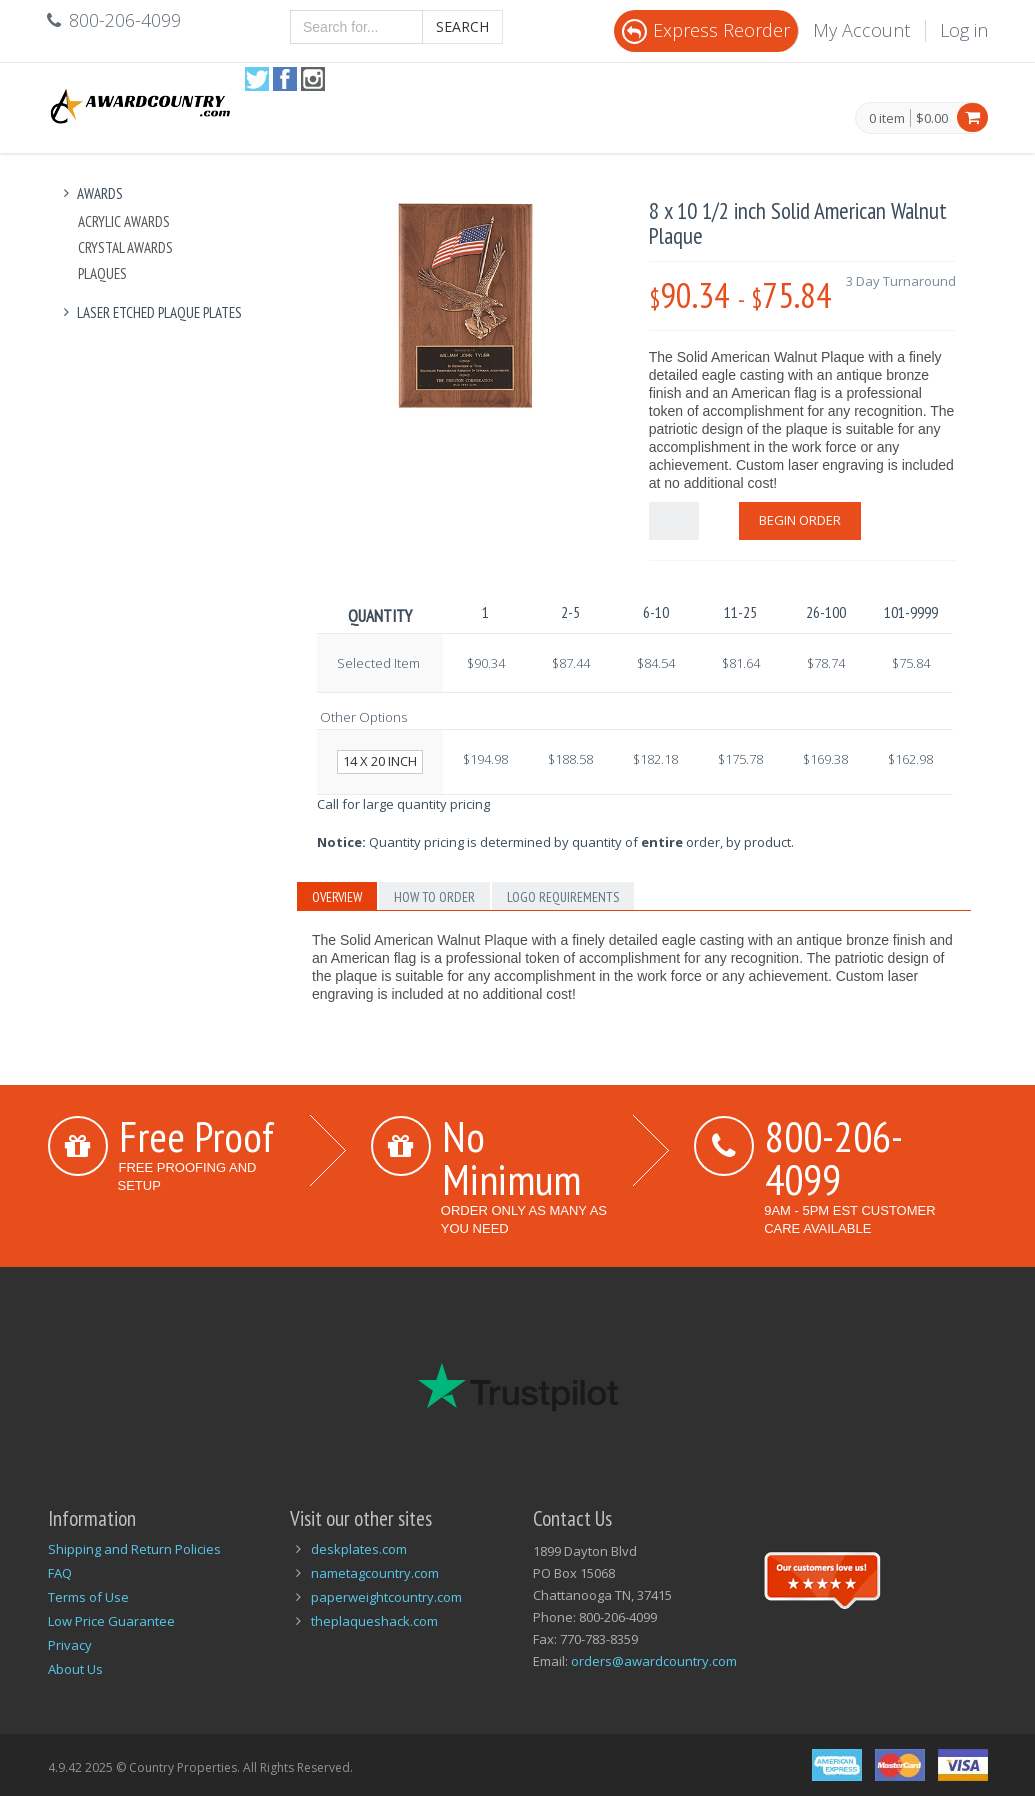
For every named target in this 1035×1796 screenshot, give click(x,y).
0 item (887, 119)
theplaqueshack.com (374, 1621)
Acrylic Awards (124, 221)
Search (462, 26)
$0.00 (932, 118)
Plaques (102, 273)
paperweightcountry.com (386, 1597)
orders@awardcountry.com (654, 1661)
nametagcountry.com (375, 1573)
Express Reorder (706, 30)
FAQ (60, 1573)
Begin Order (800, 520)
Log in (964, 30)
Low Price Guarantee (111, 1621)
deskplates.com (359, 1549)
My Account (861, 30)
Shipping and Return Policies (134, 1549)
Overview (337, 897)
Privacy (70, 1645)
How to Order (434, 897)
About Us (75, 1669)
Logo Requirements (563, 897)
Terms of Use (88, 1597)
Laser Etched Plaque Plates (150, 312)
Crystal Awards (125, 247)
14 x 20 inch (380, 761)
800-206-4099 (834, 1157)
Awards (91, 193)
